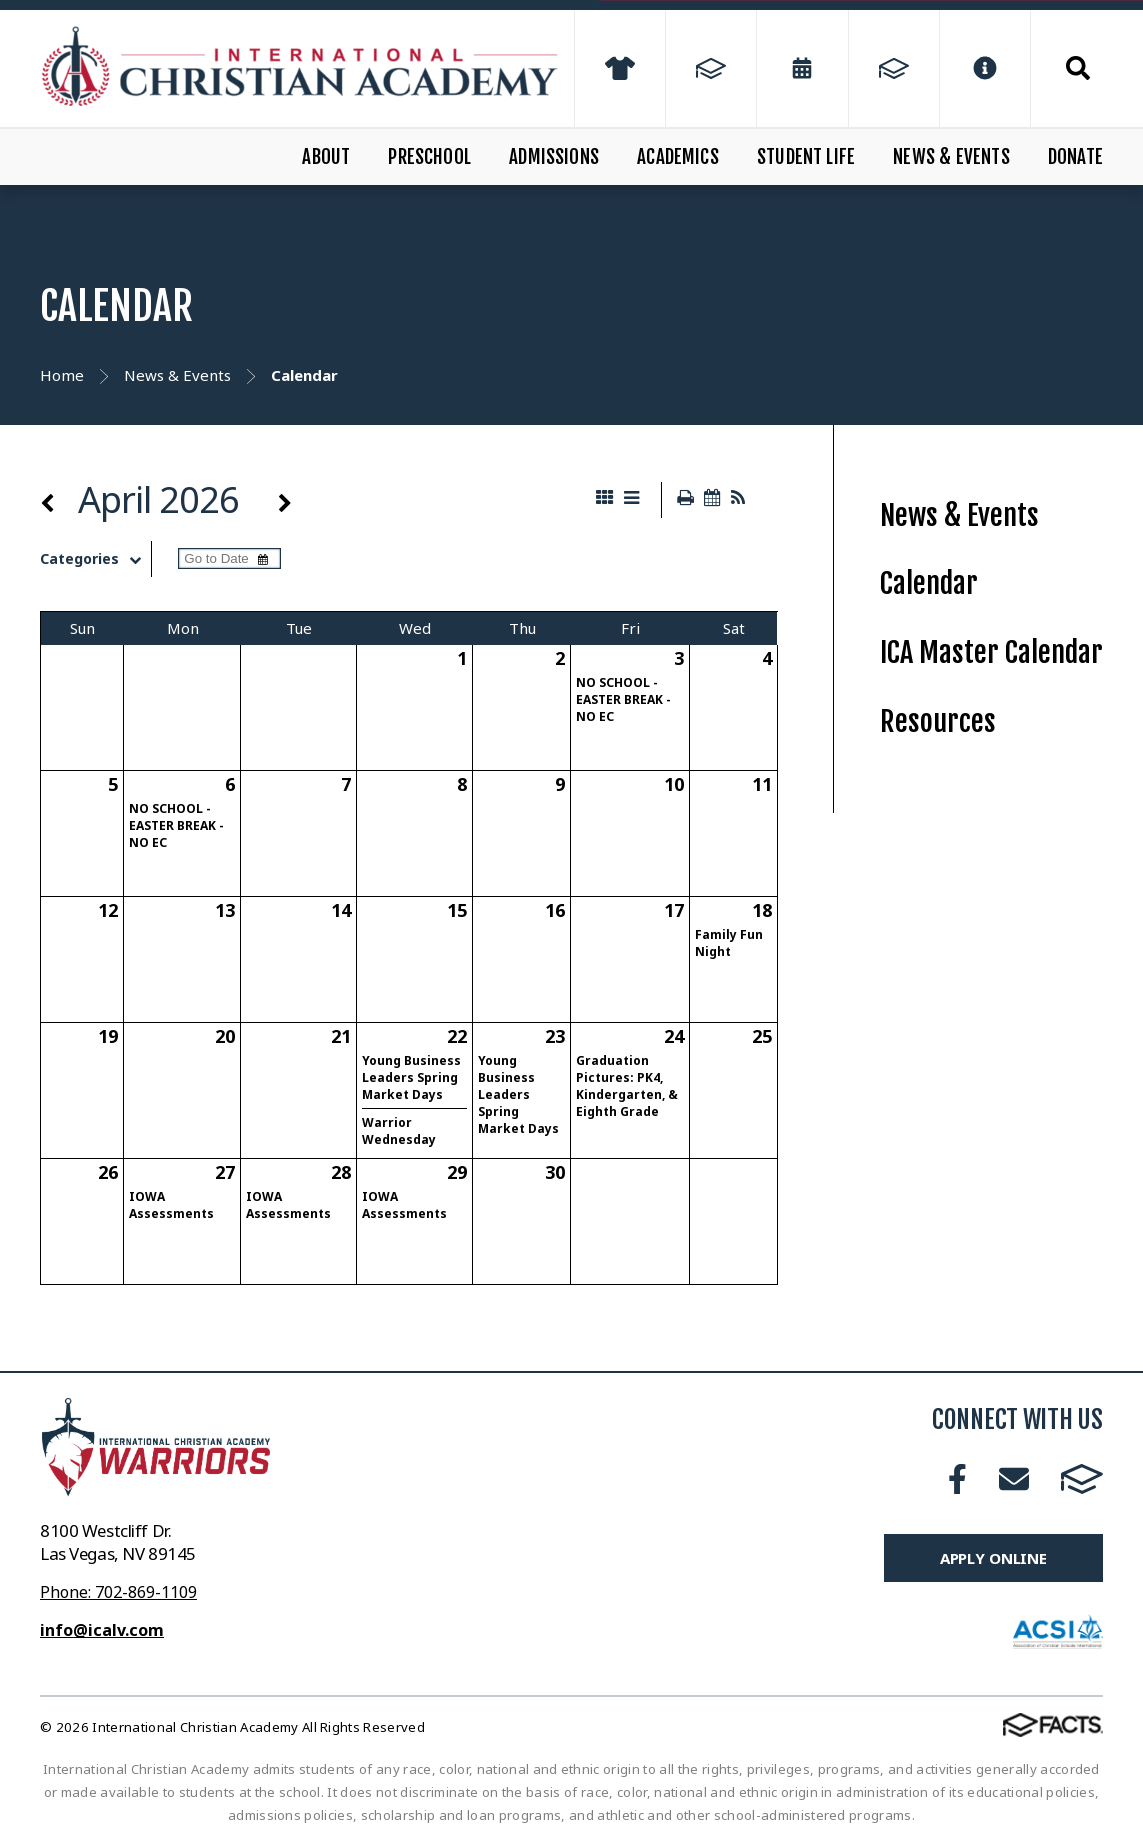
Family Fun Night (729, 943)
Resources (938, 721)
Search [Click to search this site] (1078, 68)
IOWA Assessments (171, 1205)
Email (1014, 1479)
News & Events (951, 157)
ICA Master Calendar (991, 652)
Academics (678, 157)
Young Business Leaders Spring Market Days (411, 1077)
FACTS (1082, 1479)
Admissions (554, 157)
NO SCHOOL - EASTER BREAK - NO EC (623, 699)
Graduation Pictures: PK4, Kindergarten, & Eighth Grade (627, 1086)
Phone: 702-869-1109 (118, 1592)
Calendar (929, 583)
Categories (95, 559)
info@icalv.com (102, 1630)
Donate (1075, 157)
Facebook (957, 1479)
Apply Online (993, 1558)
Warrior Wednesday (399, 1131)
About (326, 157)
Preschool (429, 157)
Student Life (806, 157)
